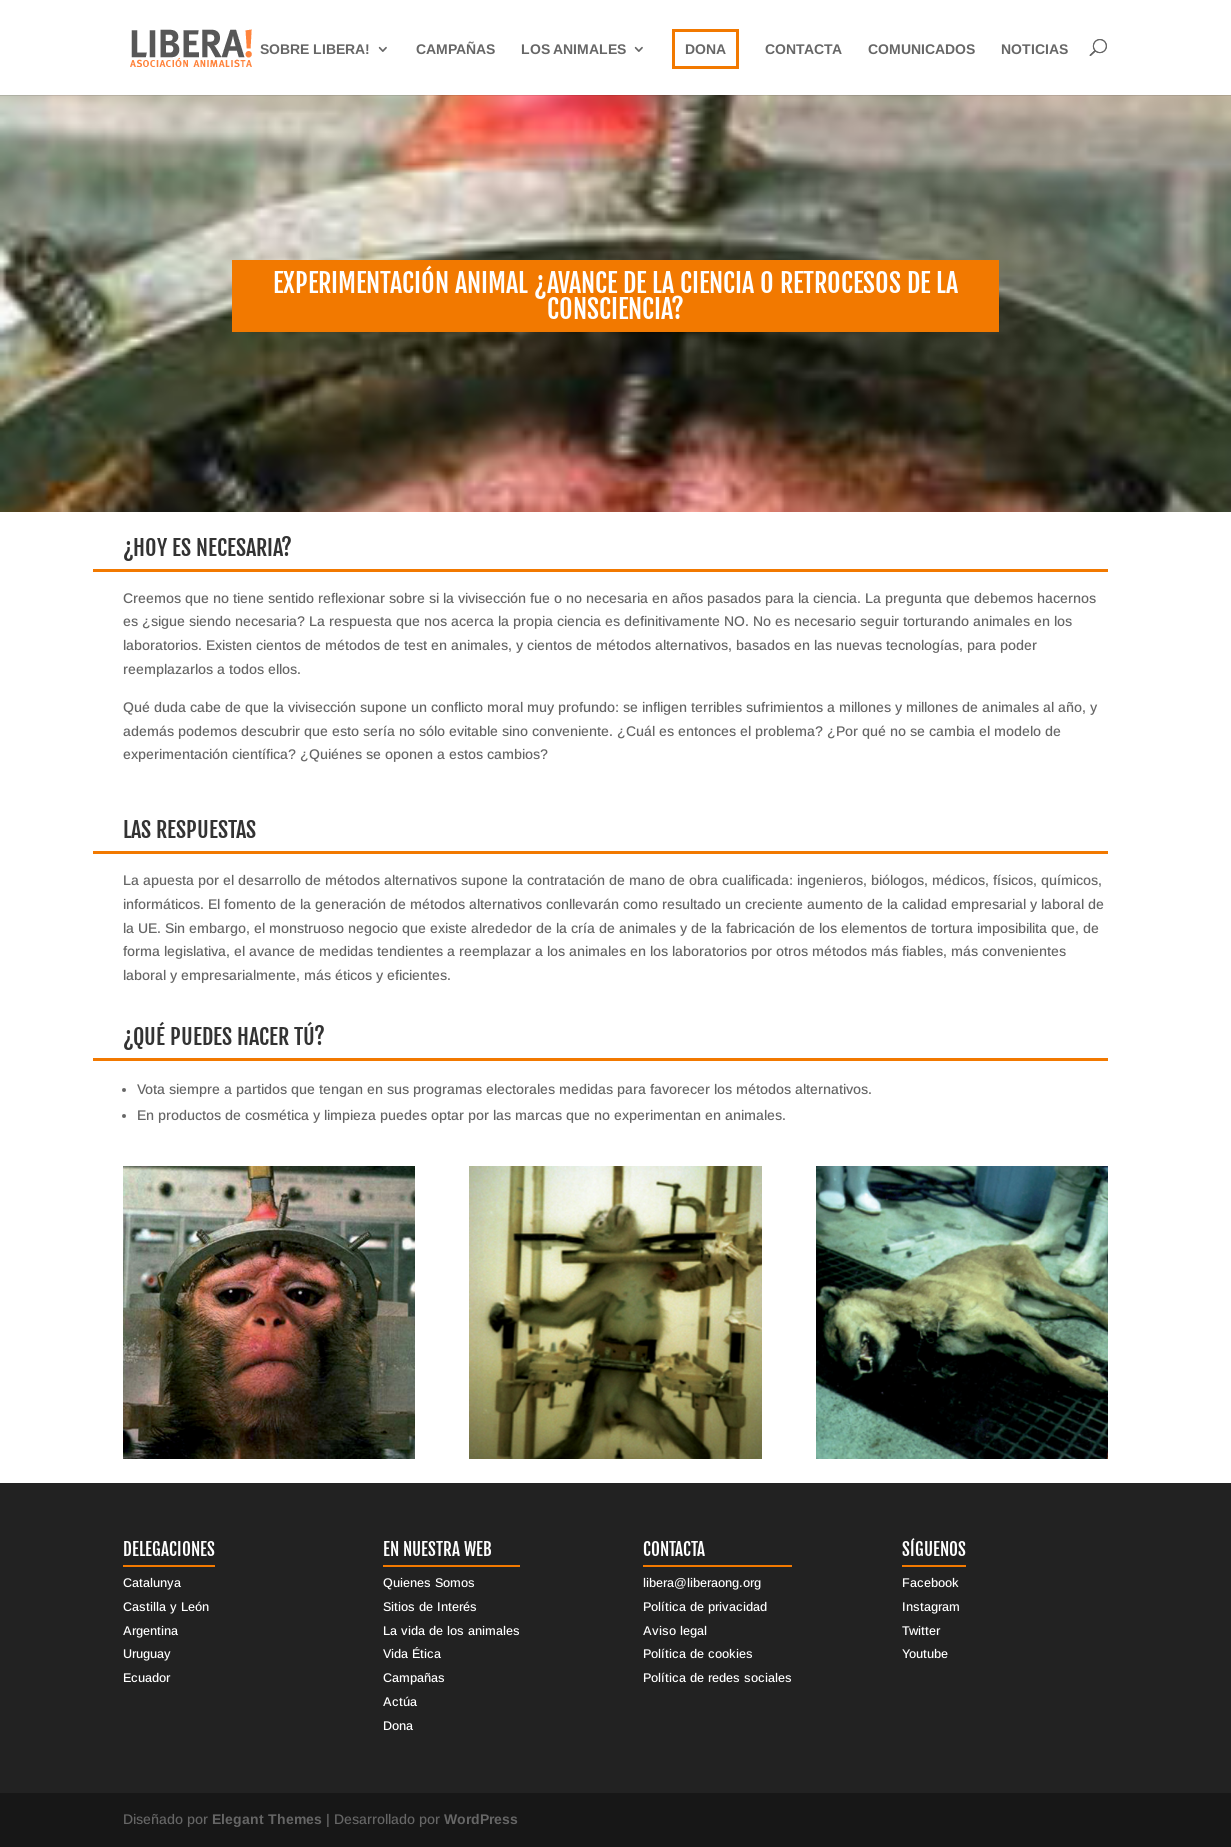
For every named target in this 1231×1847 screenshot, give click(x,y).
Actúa (400, 1702)
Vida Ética (412, 1654)
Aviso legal (675, 1631)
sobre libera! (315, 49)
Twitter (921, 1631)
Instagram (931, 1607)
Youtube (925, 1654)
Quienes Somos (429, 1583)
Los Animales (573, 49)
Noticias (1034, 49)
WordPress (481, 1819)
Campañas (455, 49)
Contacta (803, 49)
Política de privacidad (705, 1607)
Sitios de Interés (430, 1607)
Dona (705, 49)
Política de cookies (698, 1654)
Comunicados (921, 49)
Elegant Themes (267, 1819)
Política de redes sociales (717, 1678)
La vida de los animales (451, 1631)
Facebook (930, 1583)
